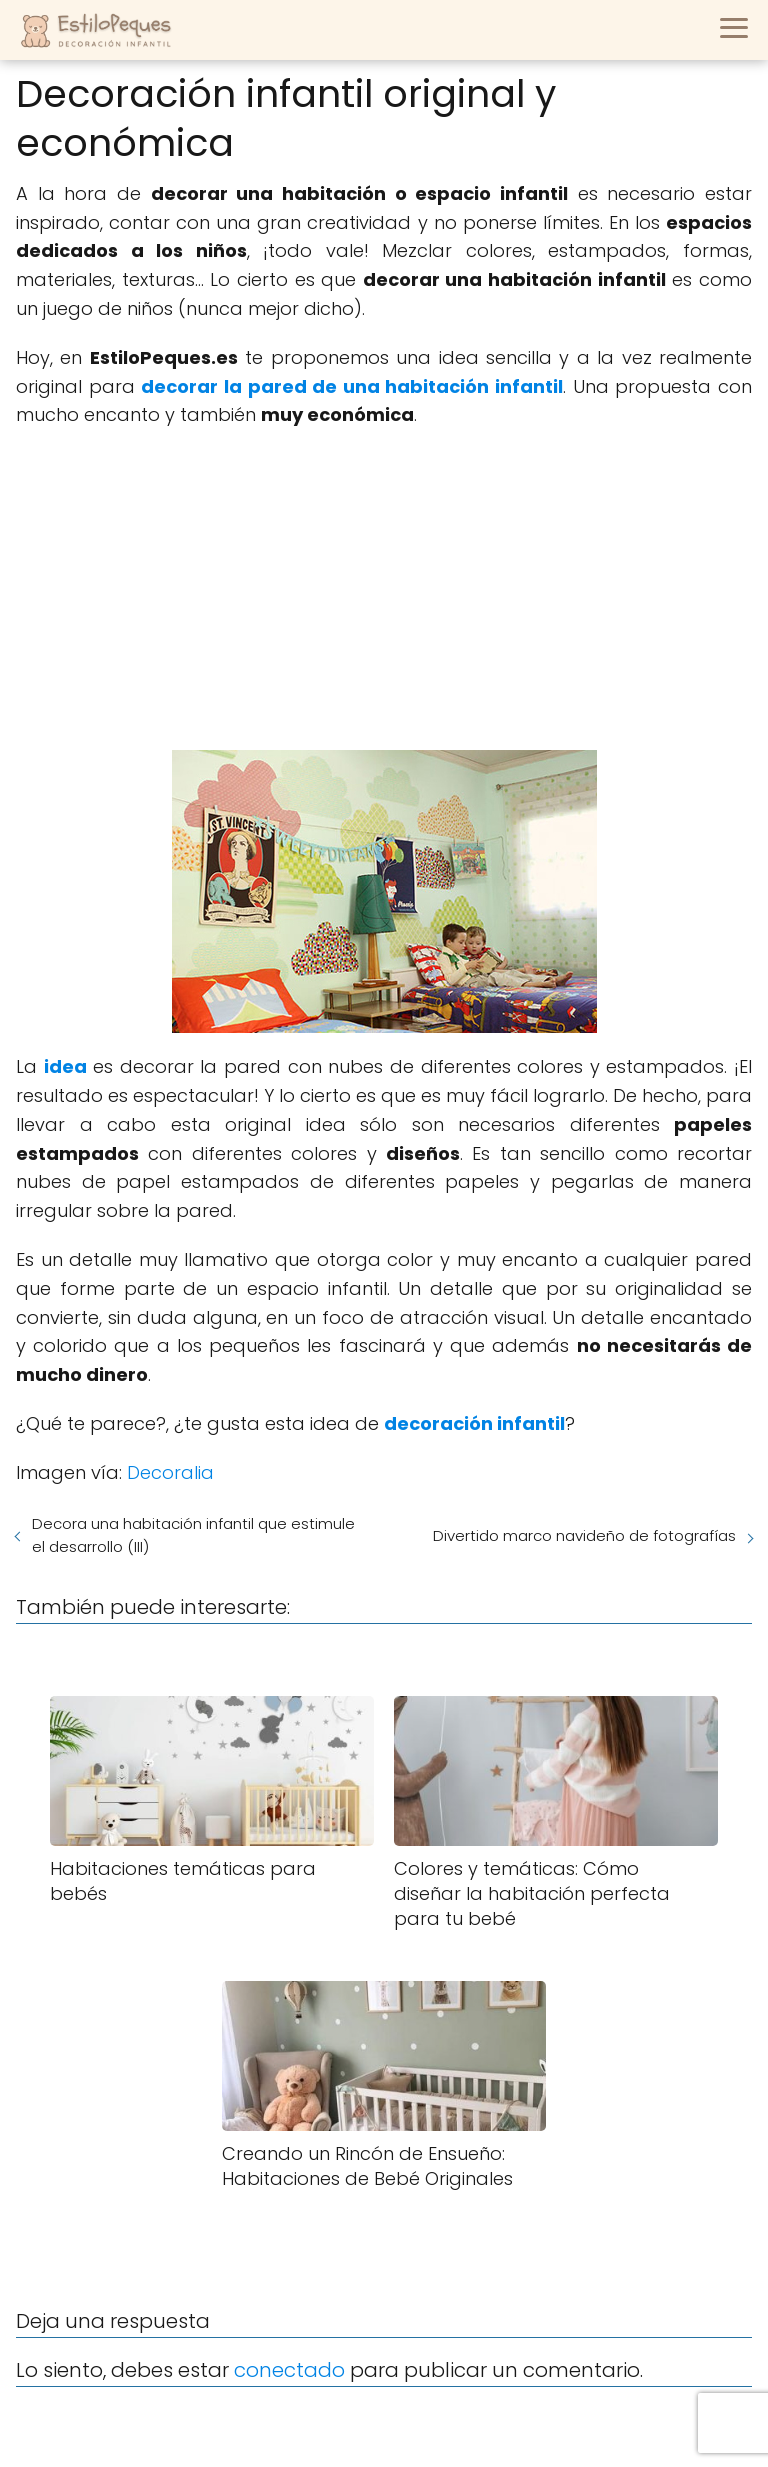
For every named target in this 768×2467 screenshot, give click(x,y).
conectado (289, 2370)
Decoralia (170, 1472)
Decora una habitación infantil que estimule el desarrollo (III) (193, 1535)
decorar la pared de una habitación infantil (352, 386)
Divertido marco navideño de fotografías (584, 1535)
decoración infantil (474, 1423)
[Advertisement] (384, 590)
